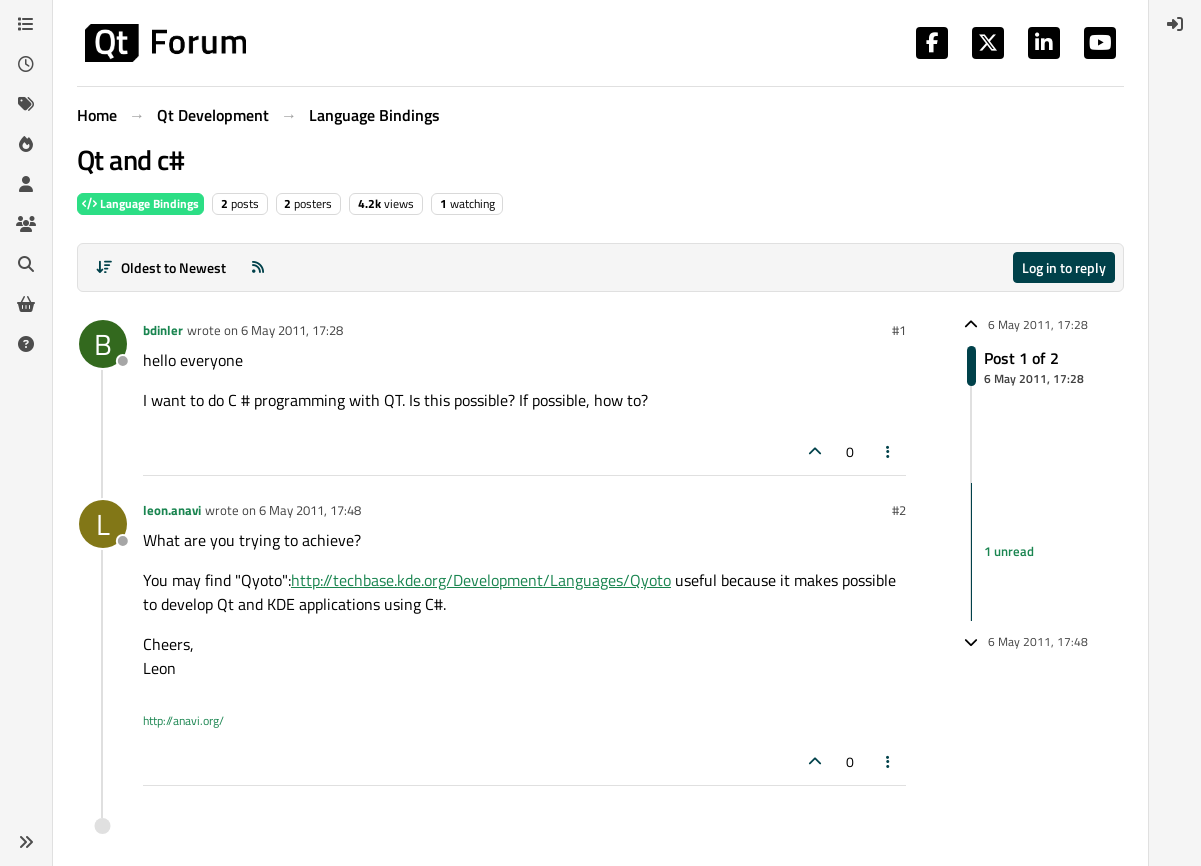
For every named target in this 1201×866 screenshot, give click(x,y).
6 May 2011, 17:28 (292, 330)
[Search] (26, 264)
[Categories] (26, 24)
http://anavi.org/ (183, 720)
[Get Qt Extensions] (26, 304)
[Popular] (26, 144)
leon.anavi (172, 510)
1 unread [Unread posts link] (1009, 551)
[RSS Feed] (258, 267)
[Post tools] (889, 451)
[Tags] (26, 104)
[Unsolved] (26, 344)
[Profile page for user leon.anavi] (103, 524)
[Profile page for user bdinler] (103, 344)
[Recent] (26, 64)
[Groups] (26, 224)
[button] (26, 842)
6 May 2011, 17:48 (310, 510)
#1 (899, 330)
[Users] (26, 184)
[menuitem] (1175, 24)
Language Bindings (140, 203)
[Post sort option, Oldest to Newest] (160, 267)
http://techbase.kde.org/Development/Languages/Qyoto (481, 580)
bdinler (163, 330)
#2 (899, 510)
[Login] (1175, 24)
